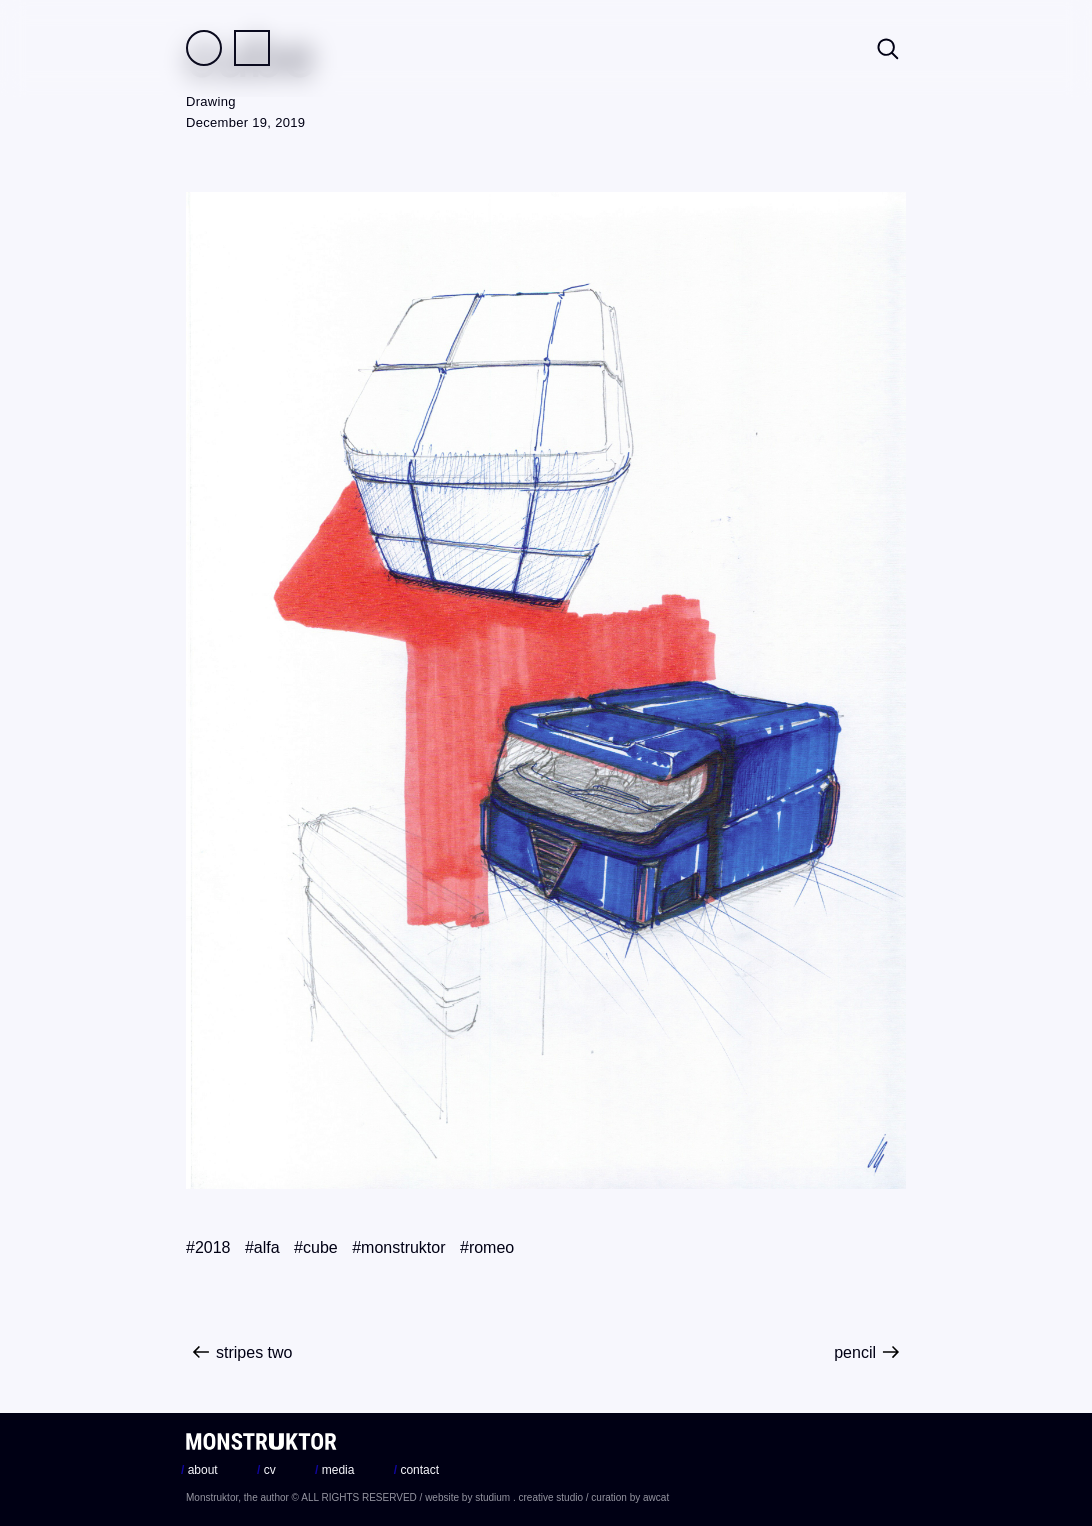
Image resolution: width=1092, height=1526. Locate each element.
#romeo (487, 1247)
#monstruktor (398, 1247)
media (334, 1470)
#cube (316, 1247)
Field (204, 48)
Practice (252, 48)
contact (416, 1470)
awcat (656, 1497)
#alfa (262, 1247)
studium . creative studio (529, 1497)
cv (266, 1470)
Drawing (211, 101)
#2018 (208, 1247)
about (199, 1470)
